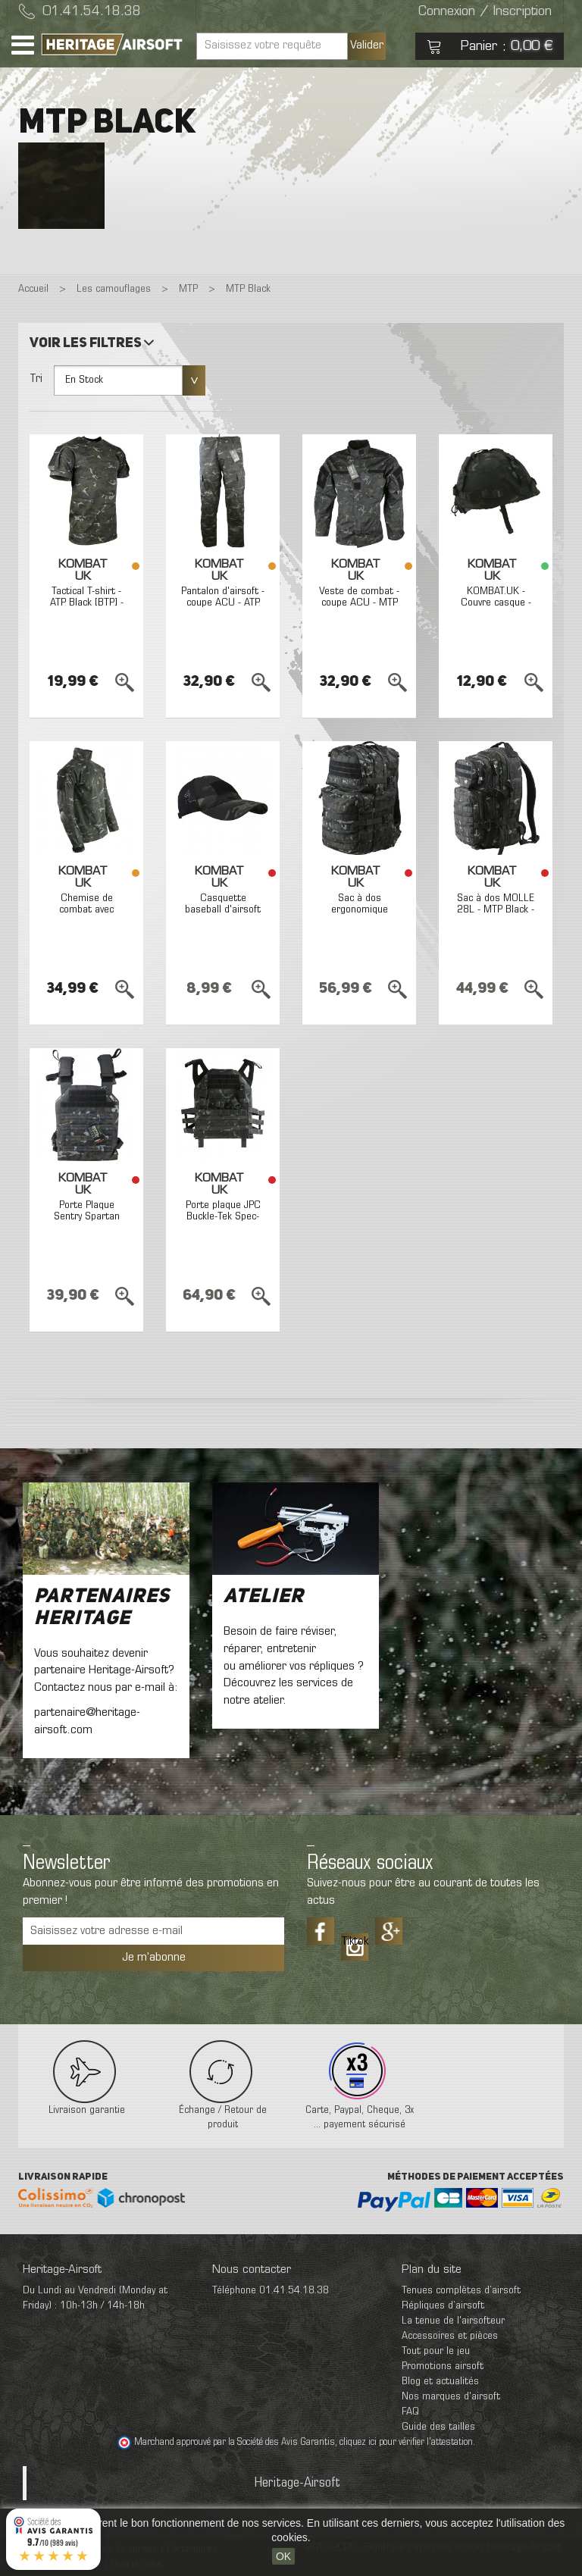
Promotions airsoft (442, 2366)
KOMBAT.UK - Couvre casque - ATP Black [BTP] (496, 603)
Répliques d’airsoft (443, 2306)
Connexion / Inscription (485, 12)
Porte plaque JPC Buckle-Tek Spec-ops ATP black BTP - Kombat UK (223, 1223)
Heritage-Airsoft (297, 2483)
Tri (36, 379)
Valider (366, 45)
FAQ (410, 2412)
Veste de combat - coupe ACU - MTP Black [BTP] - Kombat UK (359, 609)
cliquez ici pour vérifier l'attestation (406, 2442)
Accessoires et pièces (450, 2336)
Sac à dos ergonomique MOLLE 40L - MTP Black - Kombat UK (359, 916)
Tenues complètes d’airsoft (461, 2290)
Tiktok (354, 1942)
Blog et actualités (440, 2381)
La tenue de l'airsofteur (453, 2321)
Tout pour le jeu (436, 2351)
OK (283, 2556)
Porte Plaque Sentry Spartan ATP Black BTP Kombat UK (87, 1223)
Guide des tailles (438, 2427)
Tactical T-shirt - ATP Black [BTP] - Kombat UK (87, 603)
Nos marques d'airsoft (451, 2396)
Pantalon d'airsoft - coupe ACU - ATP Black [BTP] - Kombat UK (222, 609)
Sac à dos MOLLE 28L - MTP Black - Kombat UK (495, 910)
